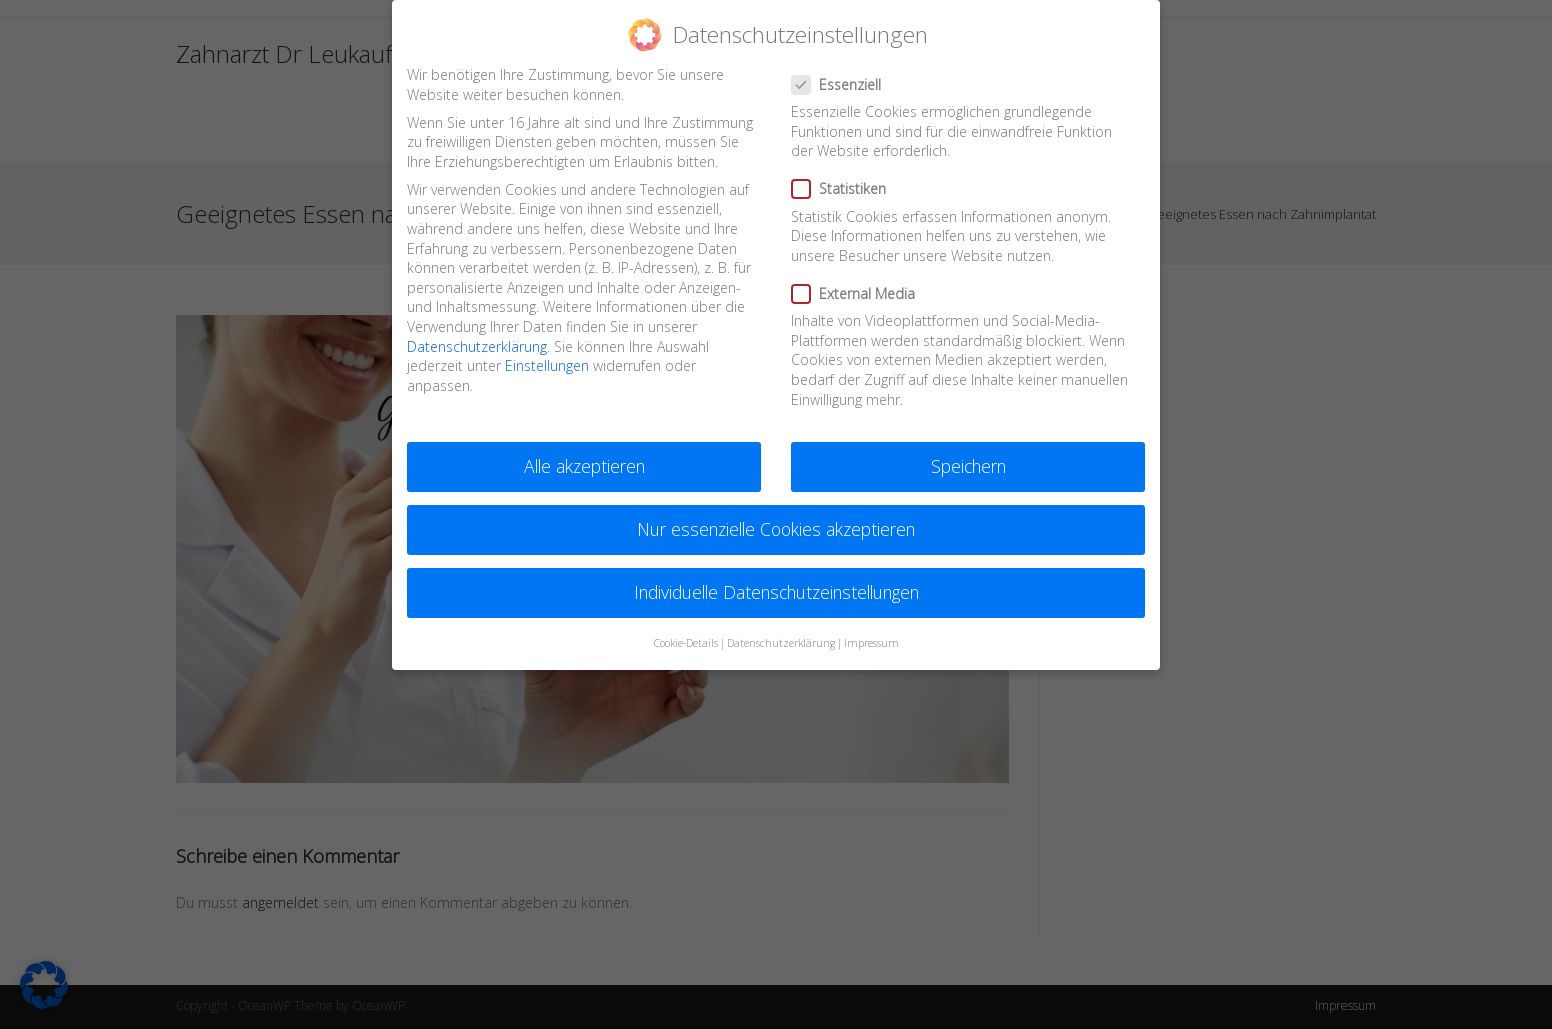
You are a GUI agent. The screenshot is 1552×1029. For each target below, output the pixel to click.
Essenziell (845, 84)
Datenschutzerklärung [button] (781, 643)
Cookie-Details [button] (686, 643)
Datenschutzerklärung (477, 346)
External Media (861, 293)
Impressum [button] (871, 643)
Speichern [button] (968, 466)
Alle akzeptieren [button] (584, 466)
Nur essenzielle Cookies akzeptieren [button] (776, 529)
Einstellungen (547, 365)
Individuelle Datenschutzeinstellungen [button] (776, 592)
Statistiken (846, 188)
